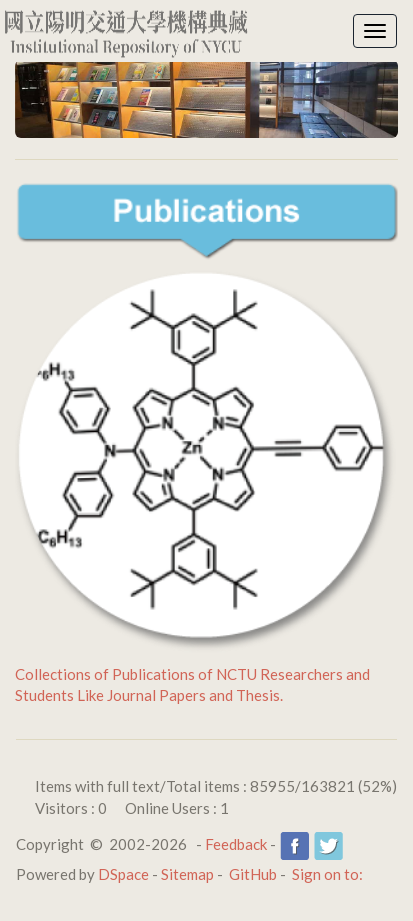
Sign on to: (327, 874)
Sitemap (187, 874)
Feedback (236, 844)
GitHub (253, 874)
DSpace (123, 874)
